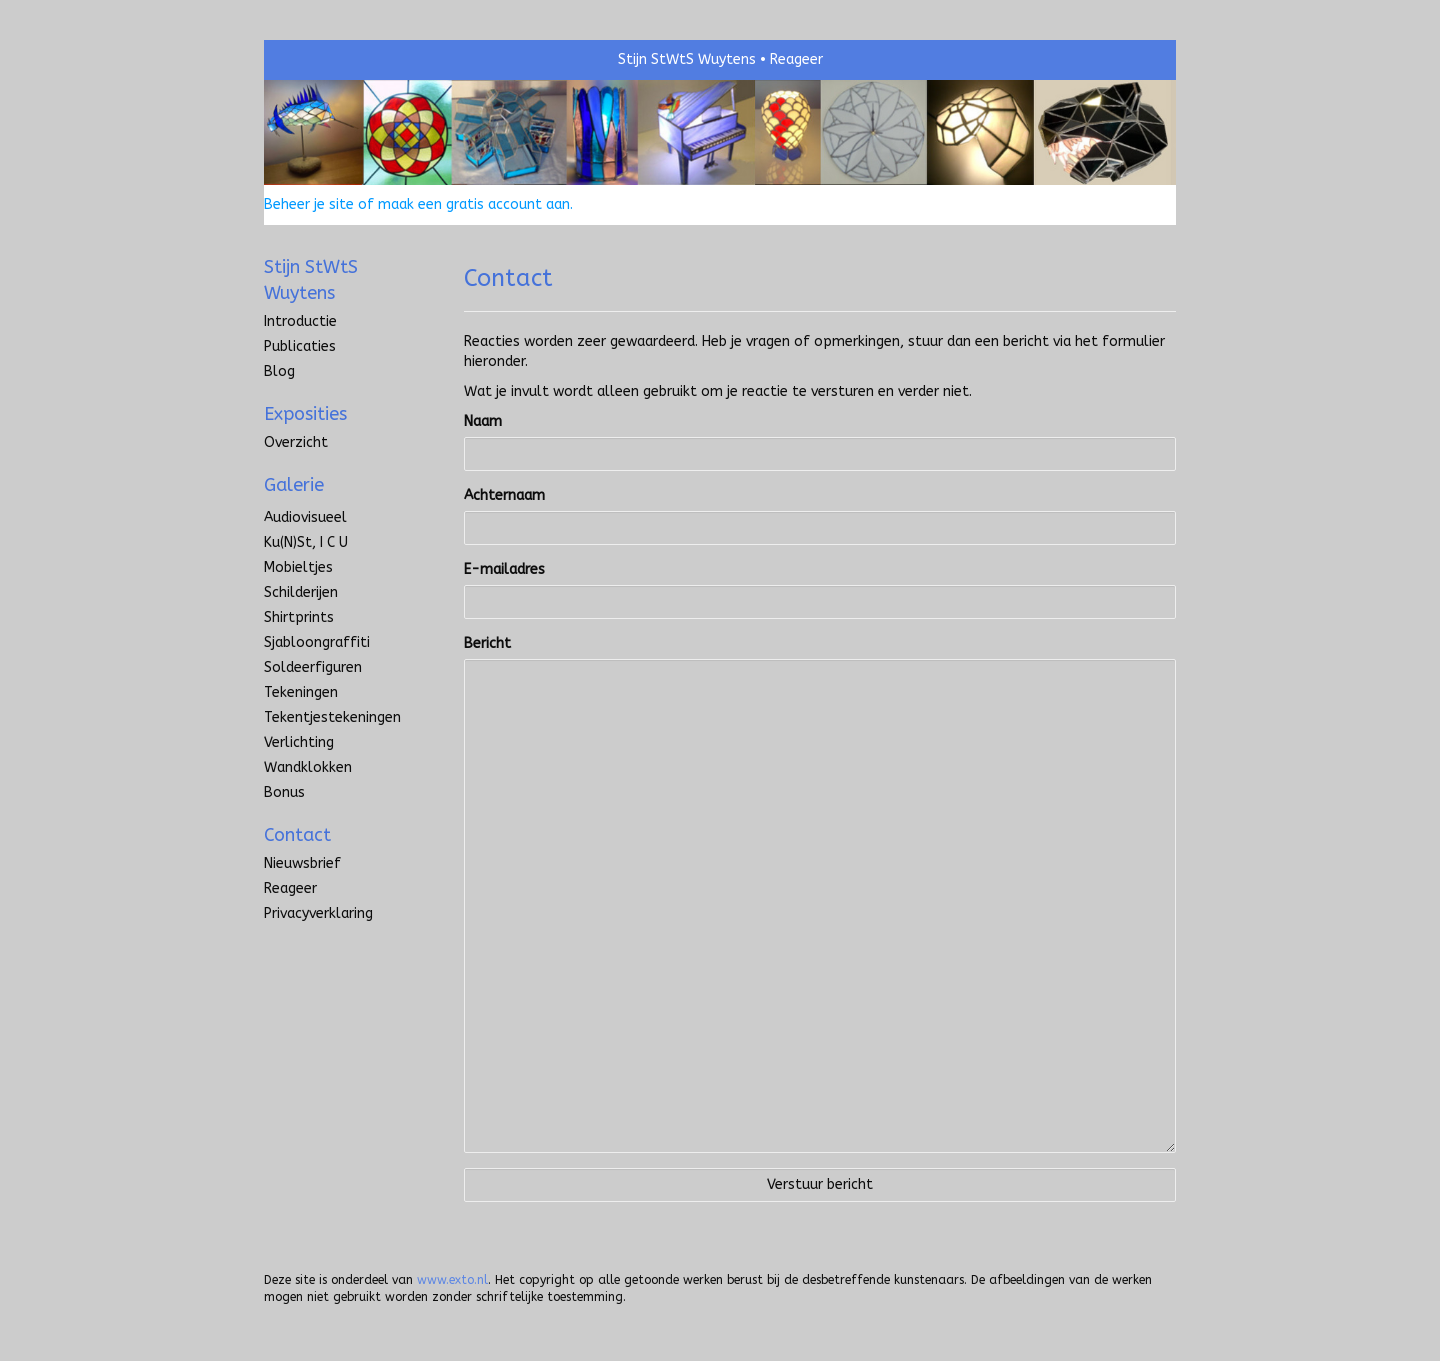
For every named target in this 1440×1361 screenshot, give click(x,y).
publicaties (300, 346)
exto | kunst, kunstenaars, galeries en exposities (320, 60)
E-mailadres (504, 569)
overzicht (296, 442)
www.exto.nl (452, 1280)
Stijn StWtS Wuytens (687, 59)
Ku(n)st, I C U (306, 542)
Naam (483, 421)
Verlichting (299, 742)
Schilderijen (301, 592)
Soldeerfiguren (313, 667)
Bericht (487, 643)
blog (279, 371)
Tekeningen (301, 692)
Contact (297, 835)
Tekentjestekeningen (332, 717)
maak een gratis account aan (474, 204)
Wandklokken (308, 767)
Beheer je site (309, 204)
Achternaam (504, 495)
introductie (300, 321)
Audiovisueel (305, 517)
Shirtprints (299, 617)
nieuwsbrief (302, 863)
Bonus (284, 792)
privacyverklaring (318, 913)
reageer (290, 888)
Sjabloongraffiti (317, 642)
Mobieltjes (298, 567)
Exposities (305, 414)
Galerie (294, 485)
